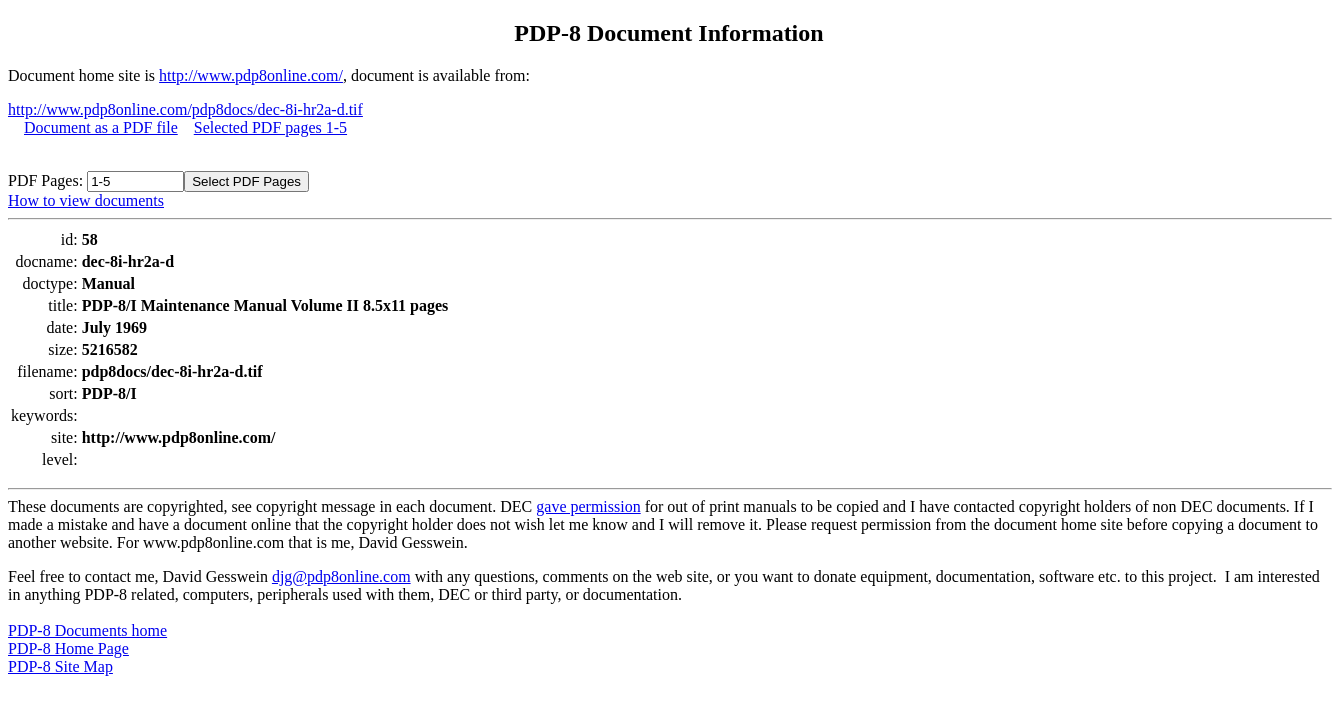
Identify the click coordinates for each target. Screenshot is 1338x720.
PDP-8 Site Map (60, 666)
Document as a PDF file (101, 127)
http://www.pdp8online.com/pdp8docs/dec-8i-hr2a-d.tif (185, 109)
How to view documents (86, 200)
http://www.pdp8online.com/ (251, 75)
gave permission (588, 506)
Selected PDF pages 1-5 (270, 127)
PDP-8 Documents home (87, 630)
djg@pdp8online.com (341, 576)
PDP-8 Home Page (68, 648)
